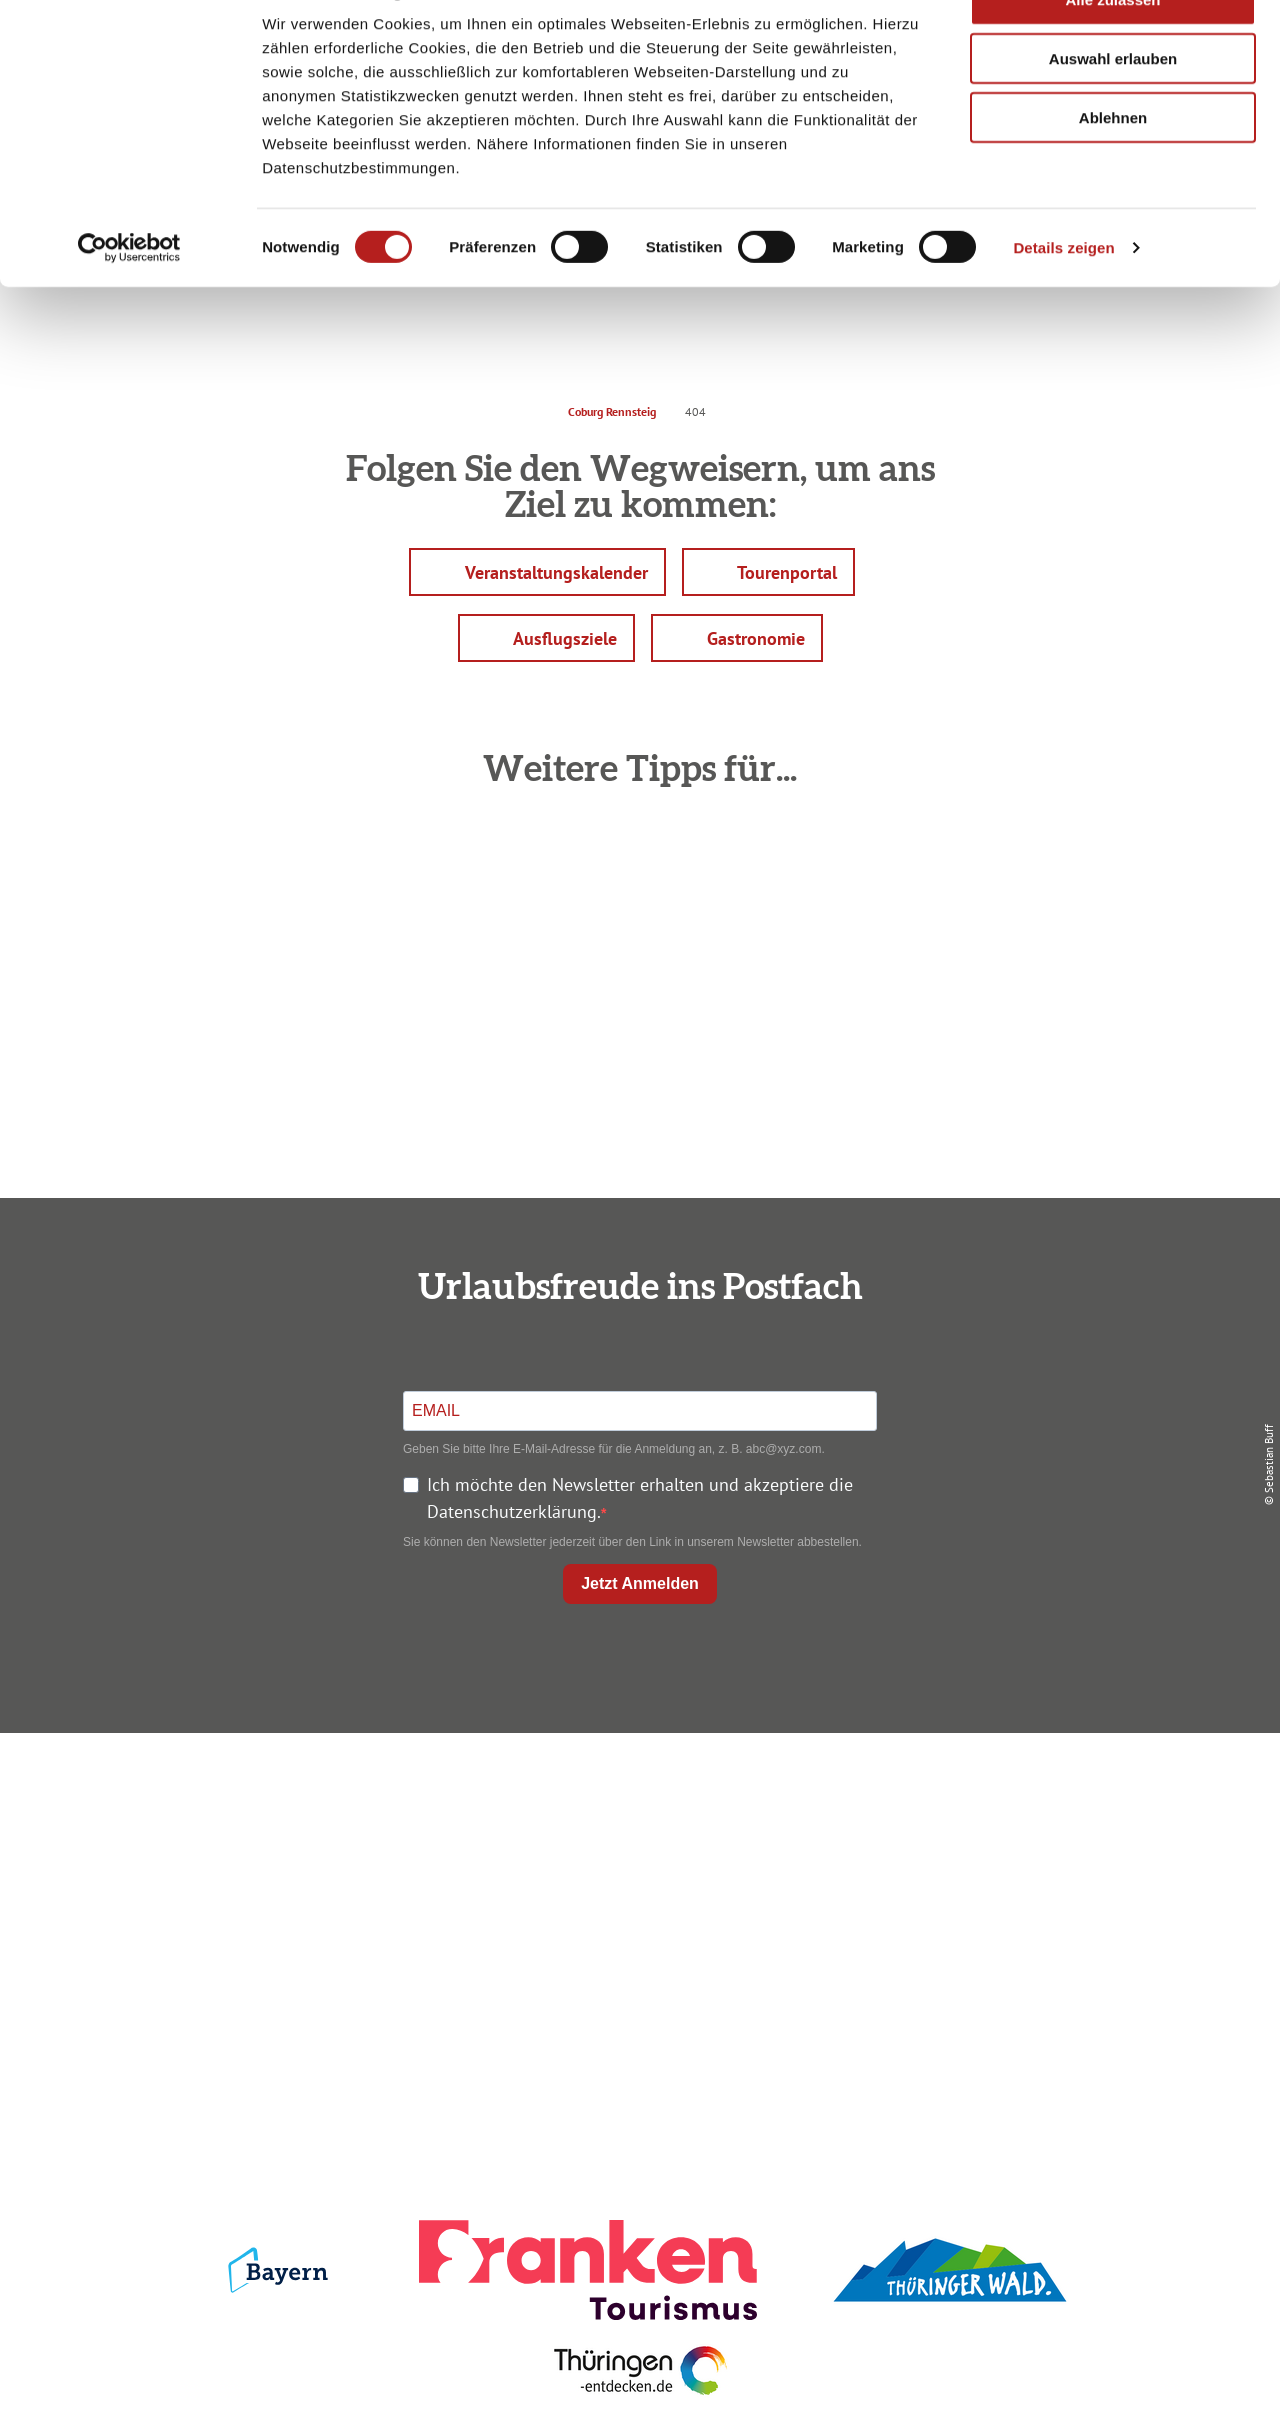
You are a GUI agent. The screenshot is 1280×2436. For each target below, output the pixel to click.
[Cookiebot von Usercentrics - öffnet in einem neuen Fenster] (129, 298)
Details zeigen (1063, 297)
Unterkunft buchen (635, 1834)
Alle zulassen (1112, 49)
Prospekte (636, 1870)
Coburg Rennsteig (612, 411)
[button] (537, 572)
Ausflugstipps (635, 1906)
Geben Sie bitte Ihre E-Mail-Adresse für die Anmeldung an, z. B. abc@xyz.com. (614, 1449)
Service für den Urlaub (1051, 1906)
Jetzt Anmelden (640, 1583)
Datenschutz (1052, 1834)
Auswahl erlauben (1113, 108)
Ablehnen (1113, 167)
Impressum (1052, 1798)
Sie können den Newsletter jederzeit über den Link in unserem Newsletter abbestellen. (632, 1542)
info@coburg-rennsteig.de (251, 1947)
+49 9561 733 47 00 (240, 1920)
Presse (1051, 1870)
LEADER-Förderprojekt (1051, 1942)
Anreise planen (636, 1798)
